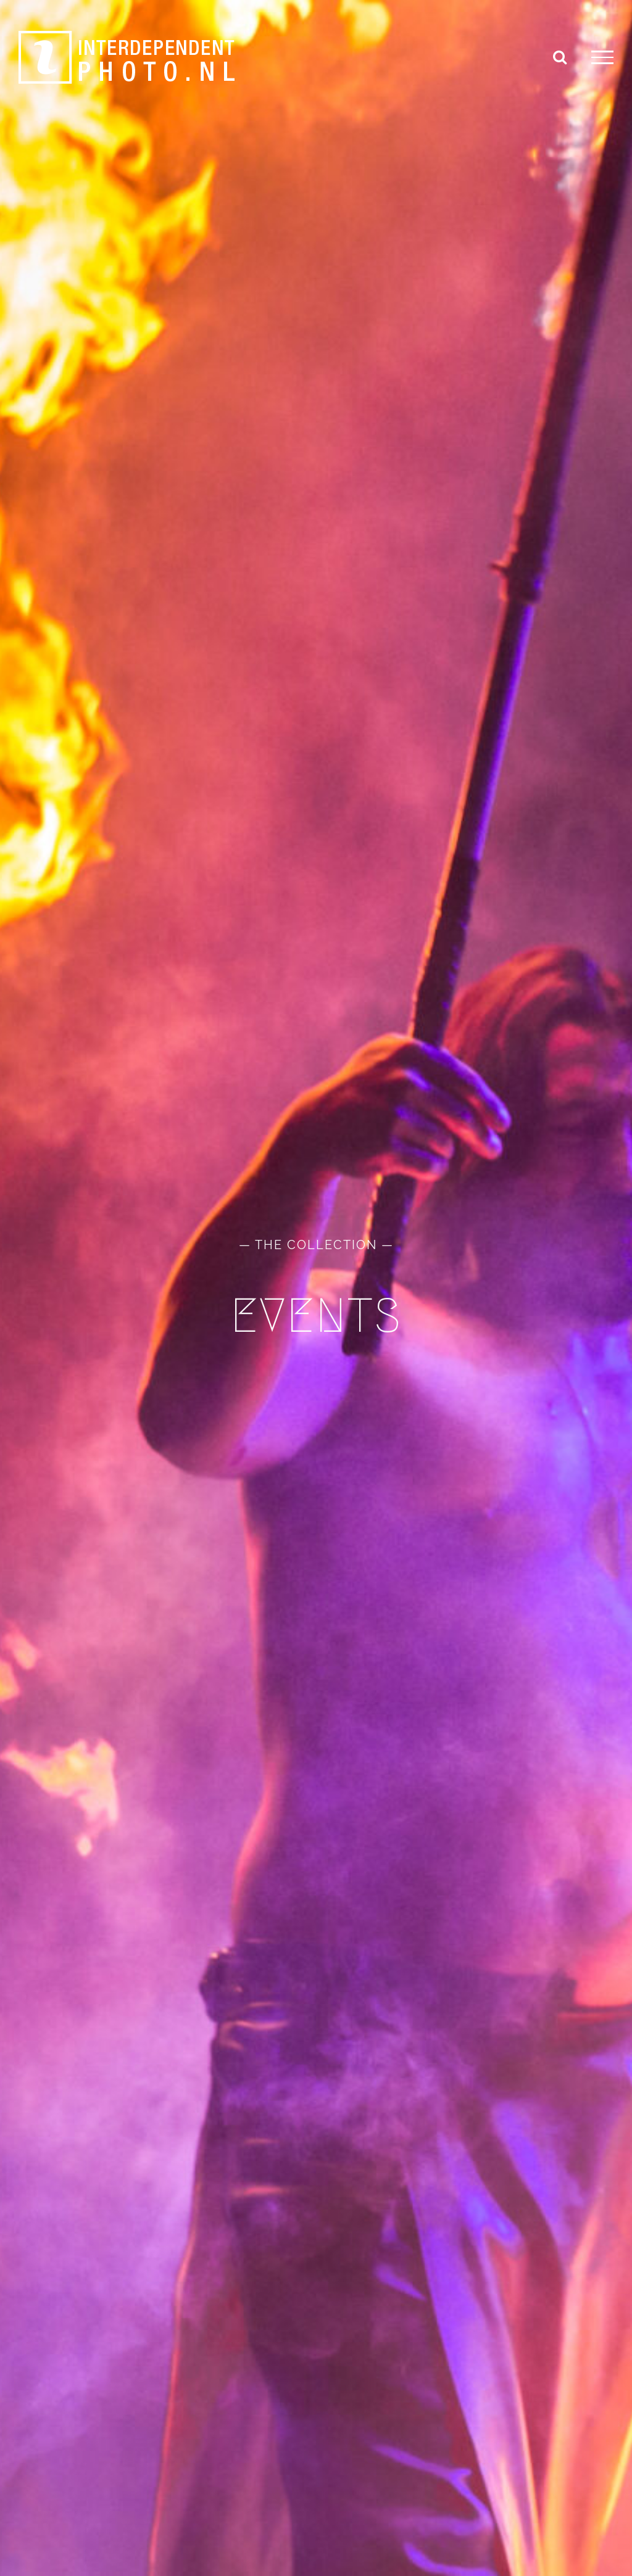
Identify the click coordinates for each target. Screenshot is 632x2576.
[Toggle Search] (560, 56)
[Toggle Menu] (602, 57)
